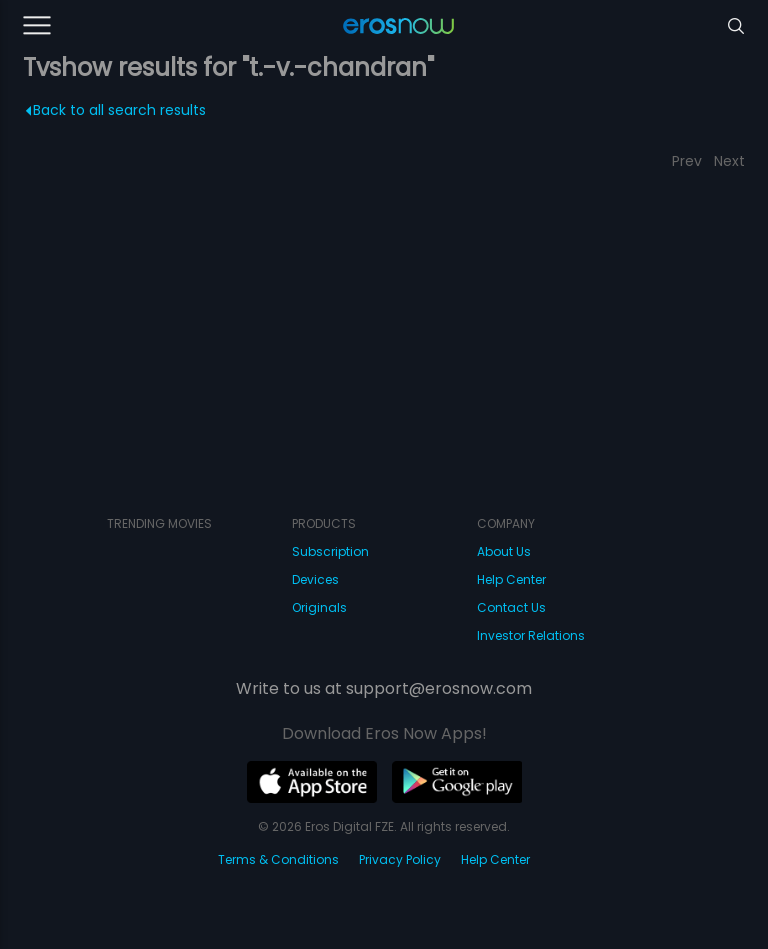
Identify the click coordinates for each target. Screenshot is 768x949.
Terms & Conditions (278, 859)
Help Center (511, 579)
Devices (315, 579)
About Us (504, 551)
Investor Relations (531, 635)
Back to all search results (115, 110)
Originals (319, 607)
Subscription (330, 551)
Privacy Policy (400, 859)
